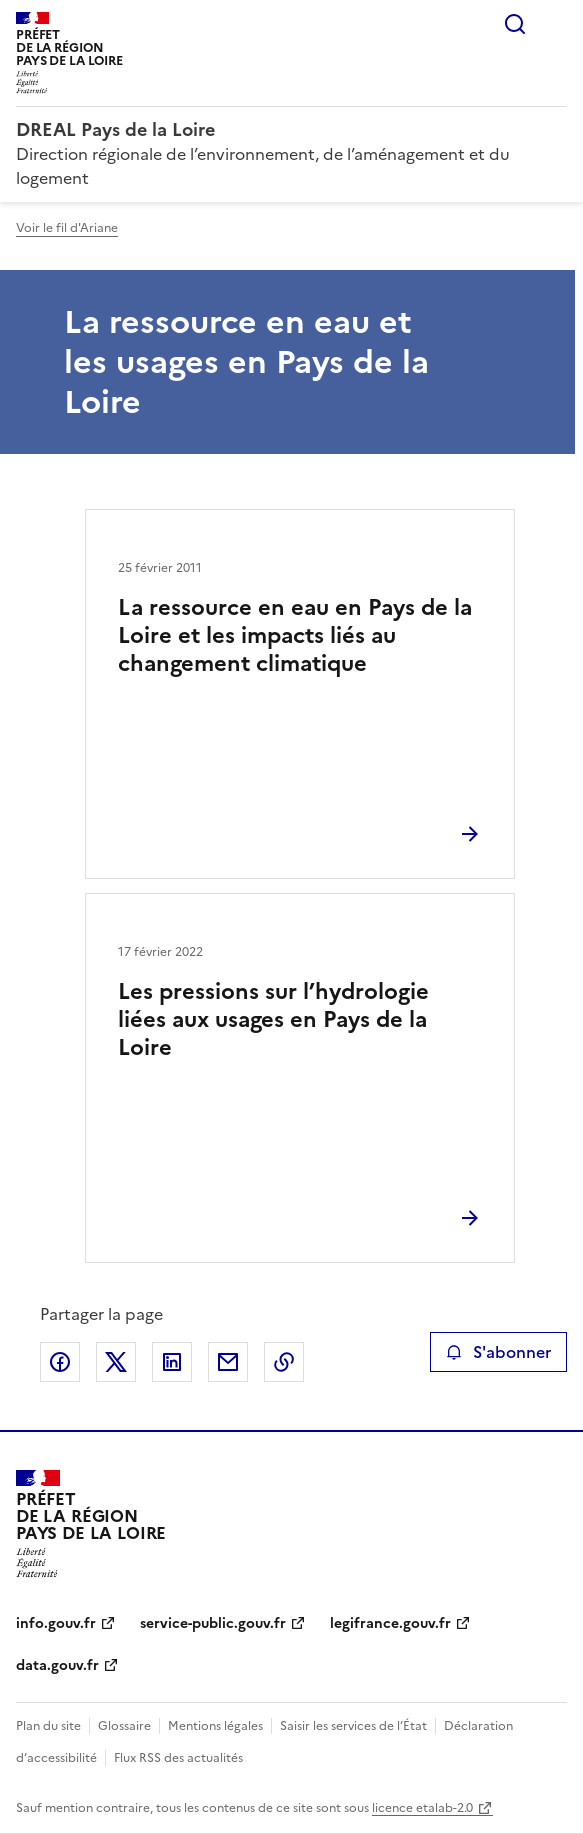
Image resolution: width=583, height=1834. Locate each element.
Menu (555, 24)
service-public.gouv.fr (213, 1623)
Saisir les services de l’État (353, 1726)
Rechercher (515, 24)
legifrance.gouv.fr (390, 1623)
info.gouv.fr (56, 1623)
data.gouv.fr (57, 1665)
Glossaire (124, 1726)
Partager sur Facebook (60, 1362)
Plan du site (48, 1726)
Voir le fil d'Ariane (67, 228)
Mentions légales (215, 1726)
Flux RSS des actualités (178, 1758)
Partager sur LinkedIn (172, 1362)
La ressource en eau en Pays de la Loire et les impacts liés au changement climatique (295, 635)
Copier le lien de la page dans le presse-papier (284, 1362)
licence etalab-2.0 (422, 1808)
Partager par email (228, 1362)
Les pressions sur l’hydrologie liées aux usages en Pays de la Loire (273, 1019)
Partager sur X (116, 1362)
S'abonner (498, 1352)
